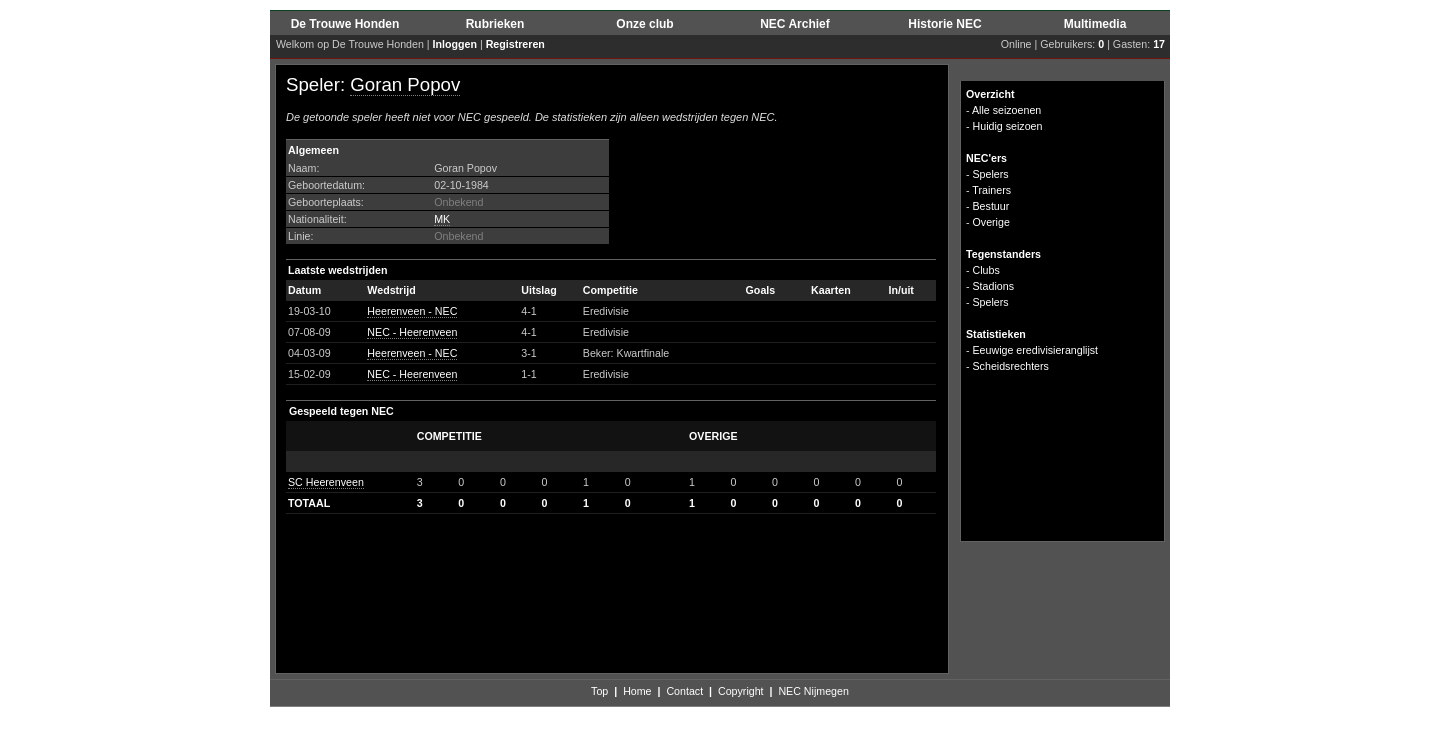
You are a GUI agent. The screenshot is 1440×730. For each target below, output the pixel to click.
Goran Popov (405, 84)
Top (599, 691)
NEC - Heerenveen (412, 332)
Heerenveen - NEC (412, 311)
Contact (684, 691)
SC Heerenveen (326, 482)
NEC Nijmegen (813, 691)
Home (637, 691)
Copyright (741, 691)
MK (442, 219)
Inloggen (455, 44)
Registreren (515, 44)
